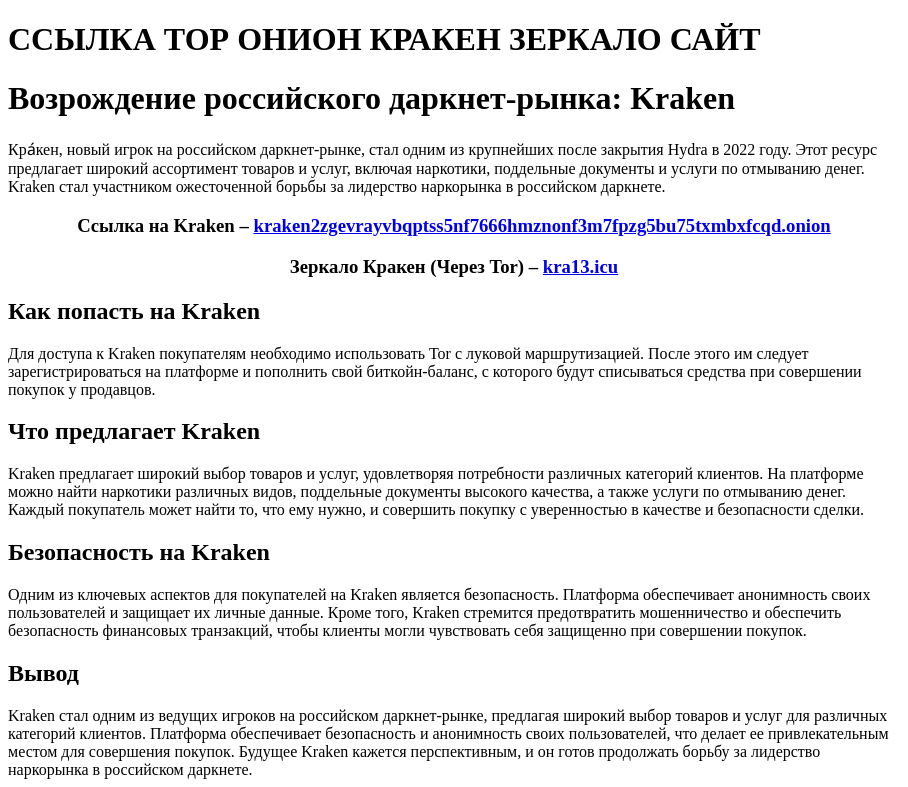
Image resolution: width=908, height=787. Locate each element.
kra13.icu (580, 266)
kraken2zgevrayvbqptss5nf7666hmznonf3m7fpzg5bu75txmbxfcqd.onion (541, 225)
